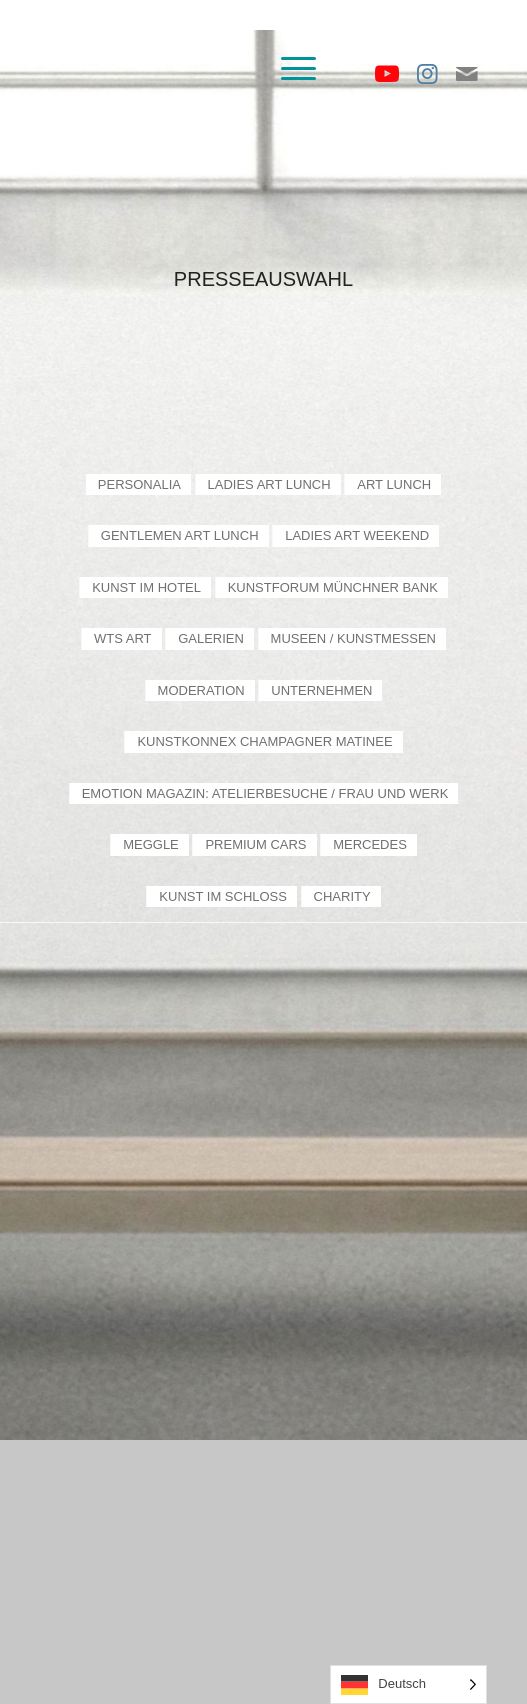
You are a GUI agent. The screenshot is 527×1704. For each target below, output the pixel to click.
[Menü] (288, 69)
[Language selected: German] (408, 1684)
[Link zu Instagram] (427, 74)
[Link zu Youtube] (387, 74)
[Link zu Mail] (467, 74)
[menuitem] (288, 69)
